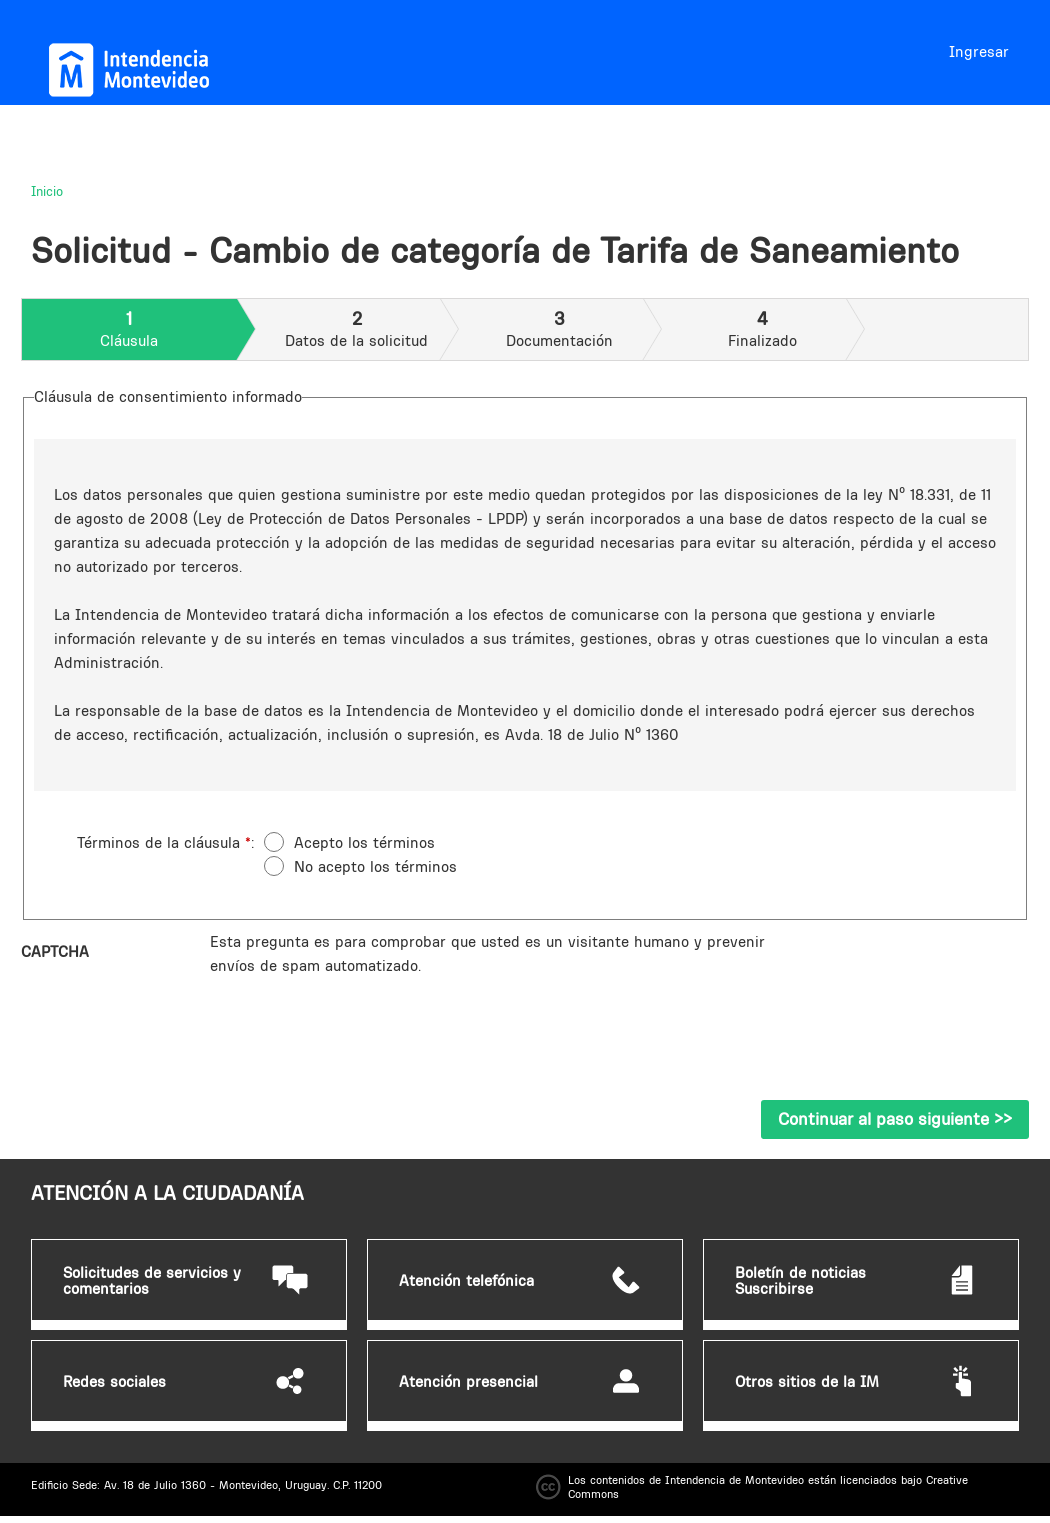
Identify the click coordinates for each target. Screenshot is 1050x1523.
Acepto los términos (364, 842)
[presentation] (362, 1017)
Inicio (47, 191)
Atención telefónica (466, 1281)
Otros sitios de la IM (807, 1382)
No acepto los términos (375, 866)
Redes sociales (114, 1382)
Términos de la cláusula (164, 842)
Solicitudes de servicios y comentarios (152, 1281)
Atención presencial (468, 1382)
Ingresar (979, 51)
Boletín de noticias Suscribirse (800, 1281)
